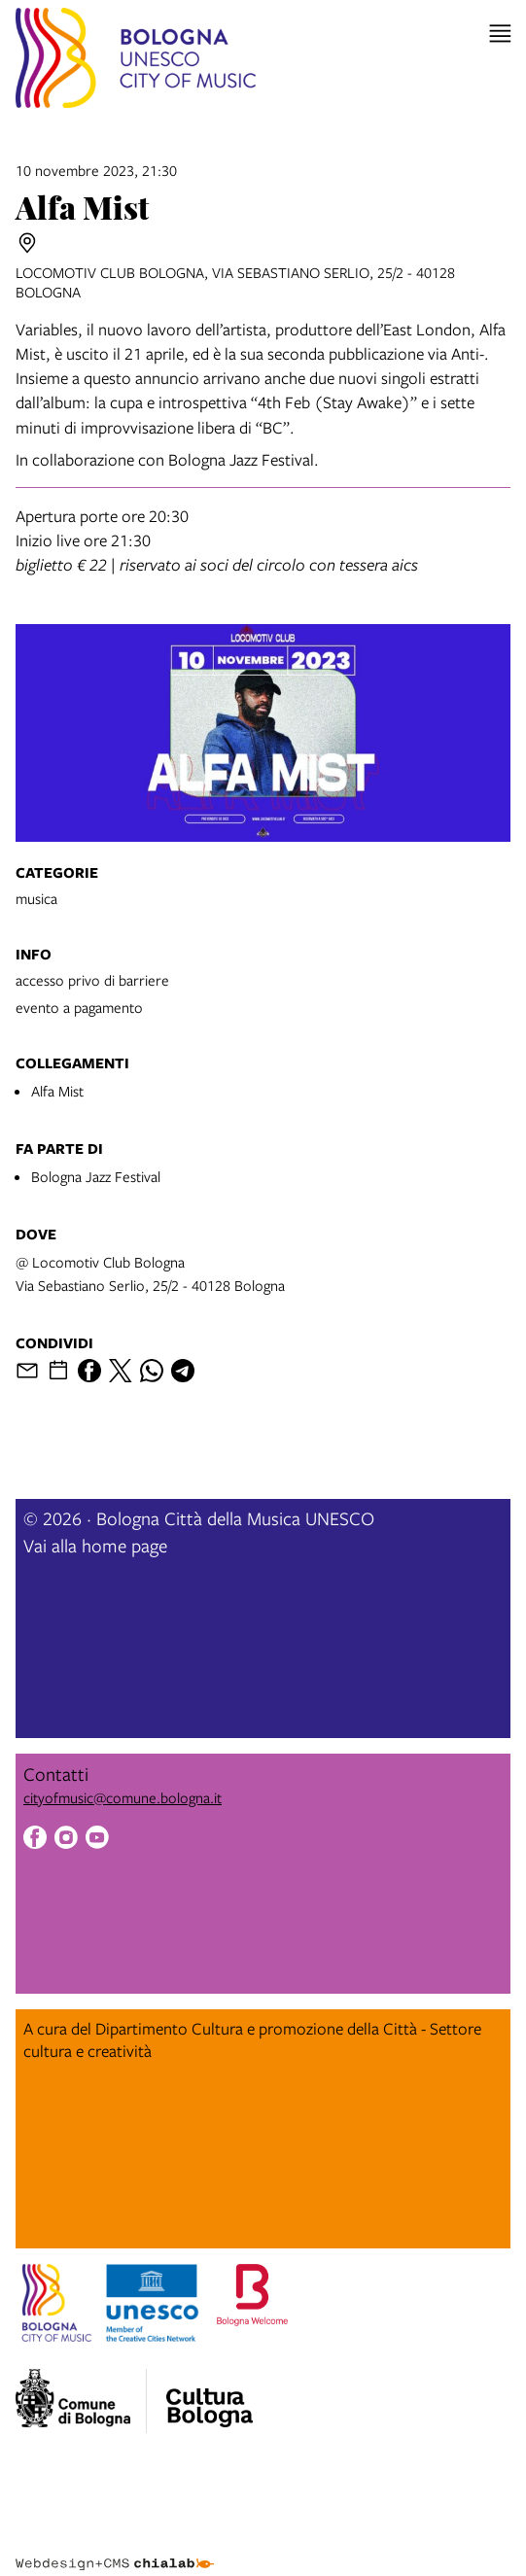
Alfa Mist (57, 1090)
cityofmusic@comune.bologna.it (122, 1797)
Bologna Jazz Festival (95, 1176)
